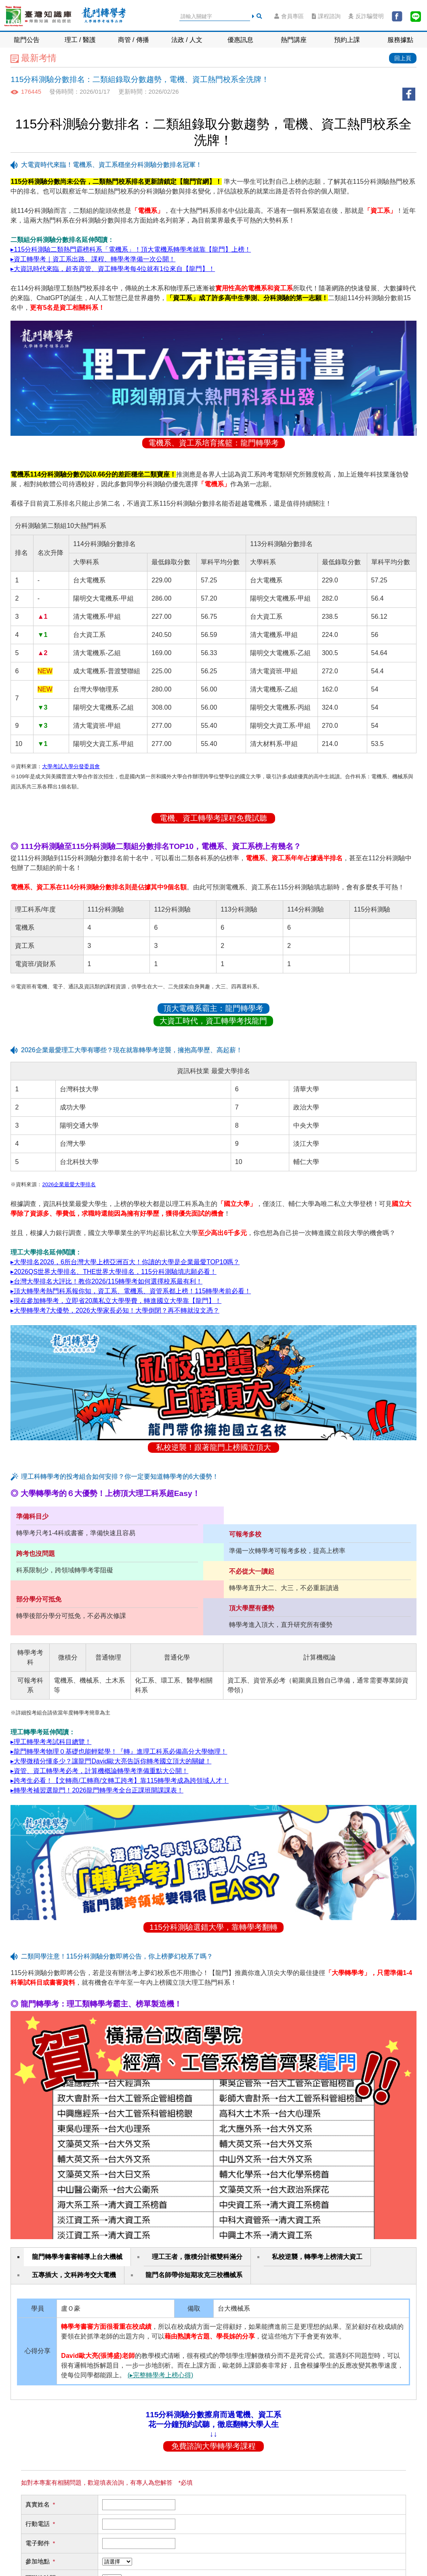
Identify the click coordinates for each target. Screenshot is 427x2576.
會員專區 (289, 16)
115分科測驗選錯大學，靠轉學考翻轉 (213, 1927)
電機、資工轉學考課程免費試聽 (213, 818)
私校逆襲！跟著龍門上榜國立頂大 (213, 1447)
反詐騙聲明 (366, 16)
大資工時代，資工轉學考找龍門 (213, 1021)
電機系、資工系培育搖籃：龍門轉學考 (213, 443)
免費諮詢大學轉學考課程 (213, 2446)
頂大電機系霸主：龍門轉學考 (213, 1008)
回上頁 (402, 58)
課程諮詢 (326, 16)
